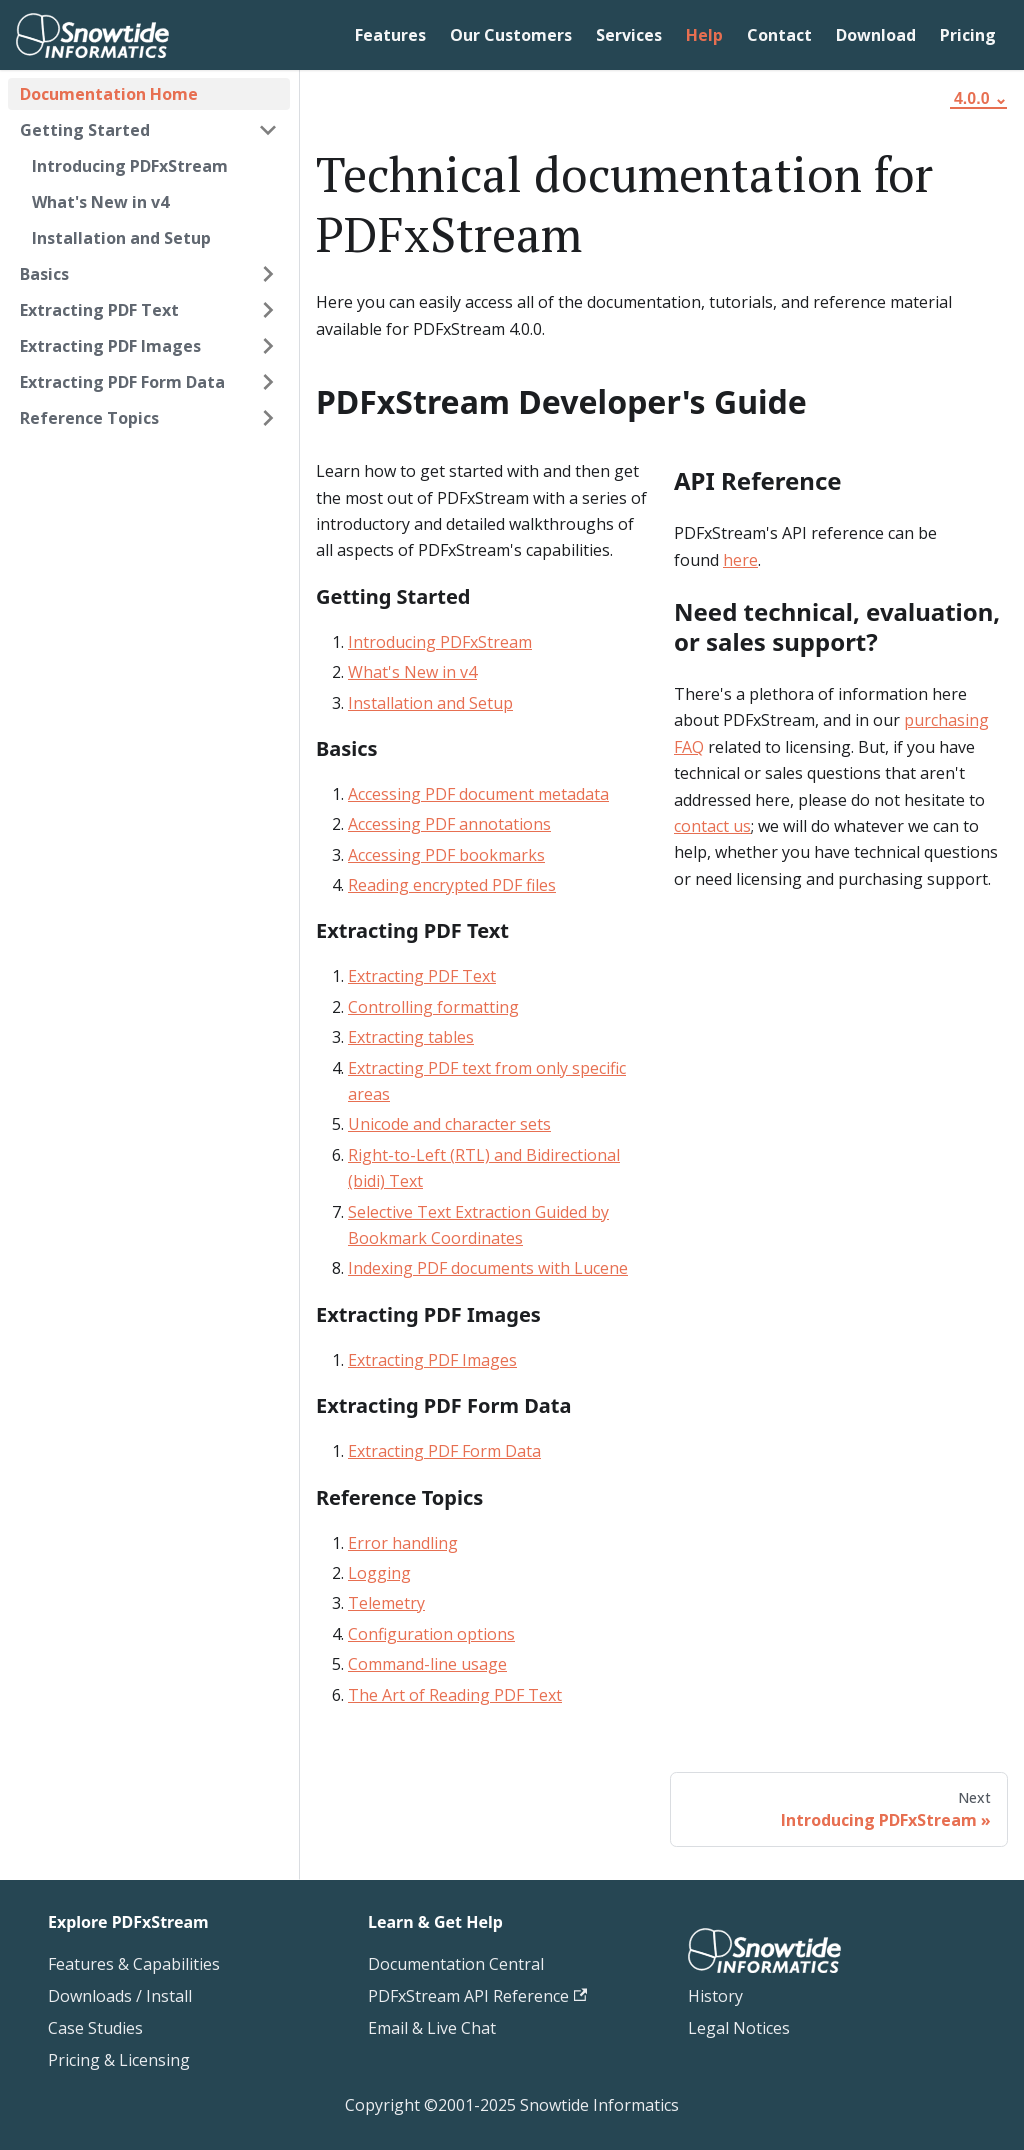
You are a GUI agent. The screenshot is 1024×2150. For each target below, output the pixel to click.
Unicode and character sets (449, 1124)
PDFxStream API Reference (477, 1996)
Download (876, 35)
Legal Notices (739, 2028)
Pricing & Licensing (119, 2060)
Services (629, 35)
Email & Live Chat (432, 2028)
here (740, 560)
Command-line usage (427, 1664)
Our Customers (511, 35)
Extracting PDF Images (432, 1360)
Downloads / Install (120, 1996)
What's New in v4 (100, 202)
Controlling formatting (433, 1007)
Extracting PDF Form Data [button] (122, 382)
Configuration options (431, 1634)
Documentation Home (109, 94)
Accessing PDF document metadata (478, 794)
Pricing (968, 35)
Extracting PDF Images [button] (110, 346)
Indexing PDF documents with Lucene (488, 1268)
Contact (779, 35)
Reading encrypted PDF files (452, 885)
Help (704, 35)
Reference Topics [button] (89, 418)
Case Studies (95, 2028)
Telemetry (386, 1603)
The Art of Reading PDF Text (455, 1695)
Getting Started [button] (85, 130)
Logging (379, 1573)
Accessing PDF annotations (449, 824)
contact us (712, 826)
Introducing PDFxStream (130, 166)
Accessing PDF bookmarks (446, 855)
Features (390, 35)
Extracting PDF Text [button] (99, 310)
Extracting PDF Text (422, 976)
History (715, 1996)
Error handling (403, 1543)
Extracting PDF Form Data (444, 1451)
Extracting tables (411, 1037)
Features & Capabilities (134, 1964)
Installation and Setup (121, 238)
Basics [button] (44, 274)
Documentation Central (456, 1964)
